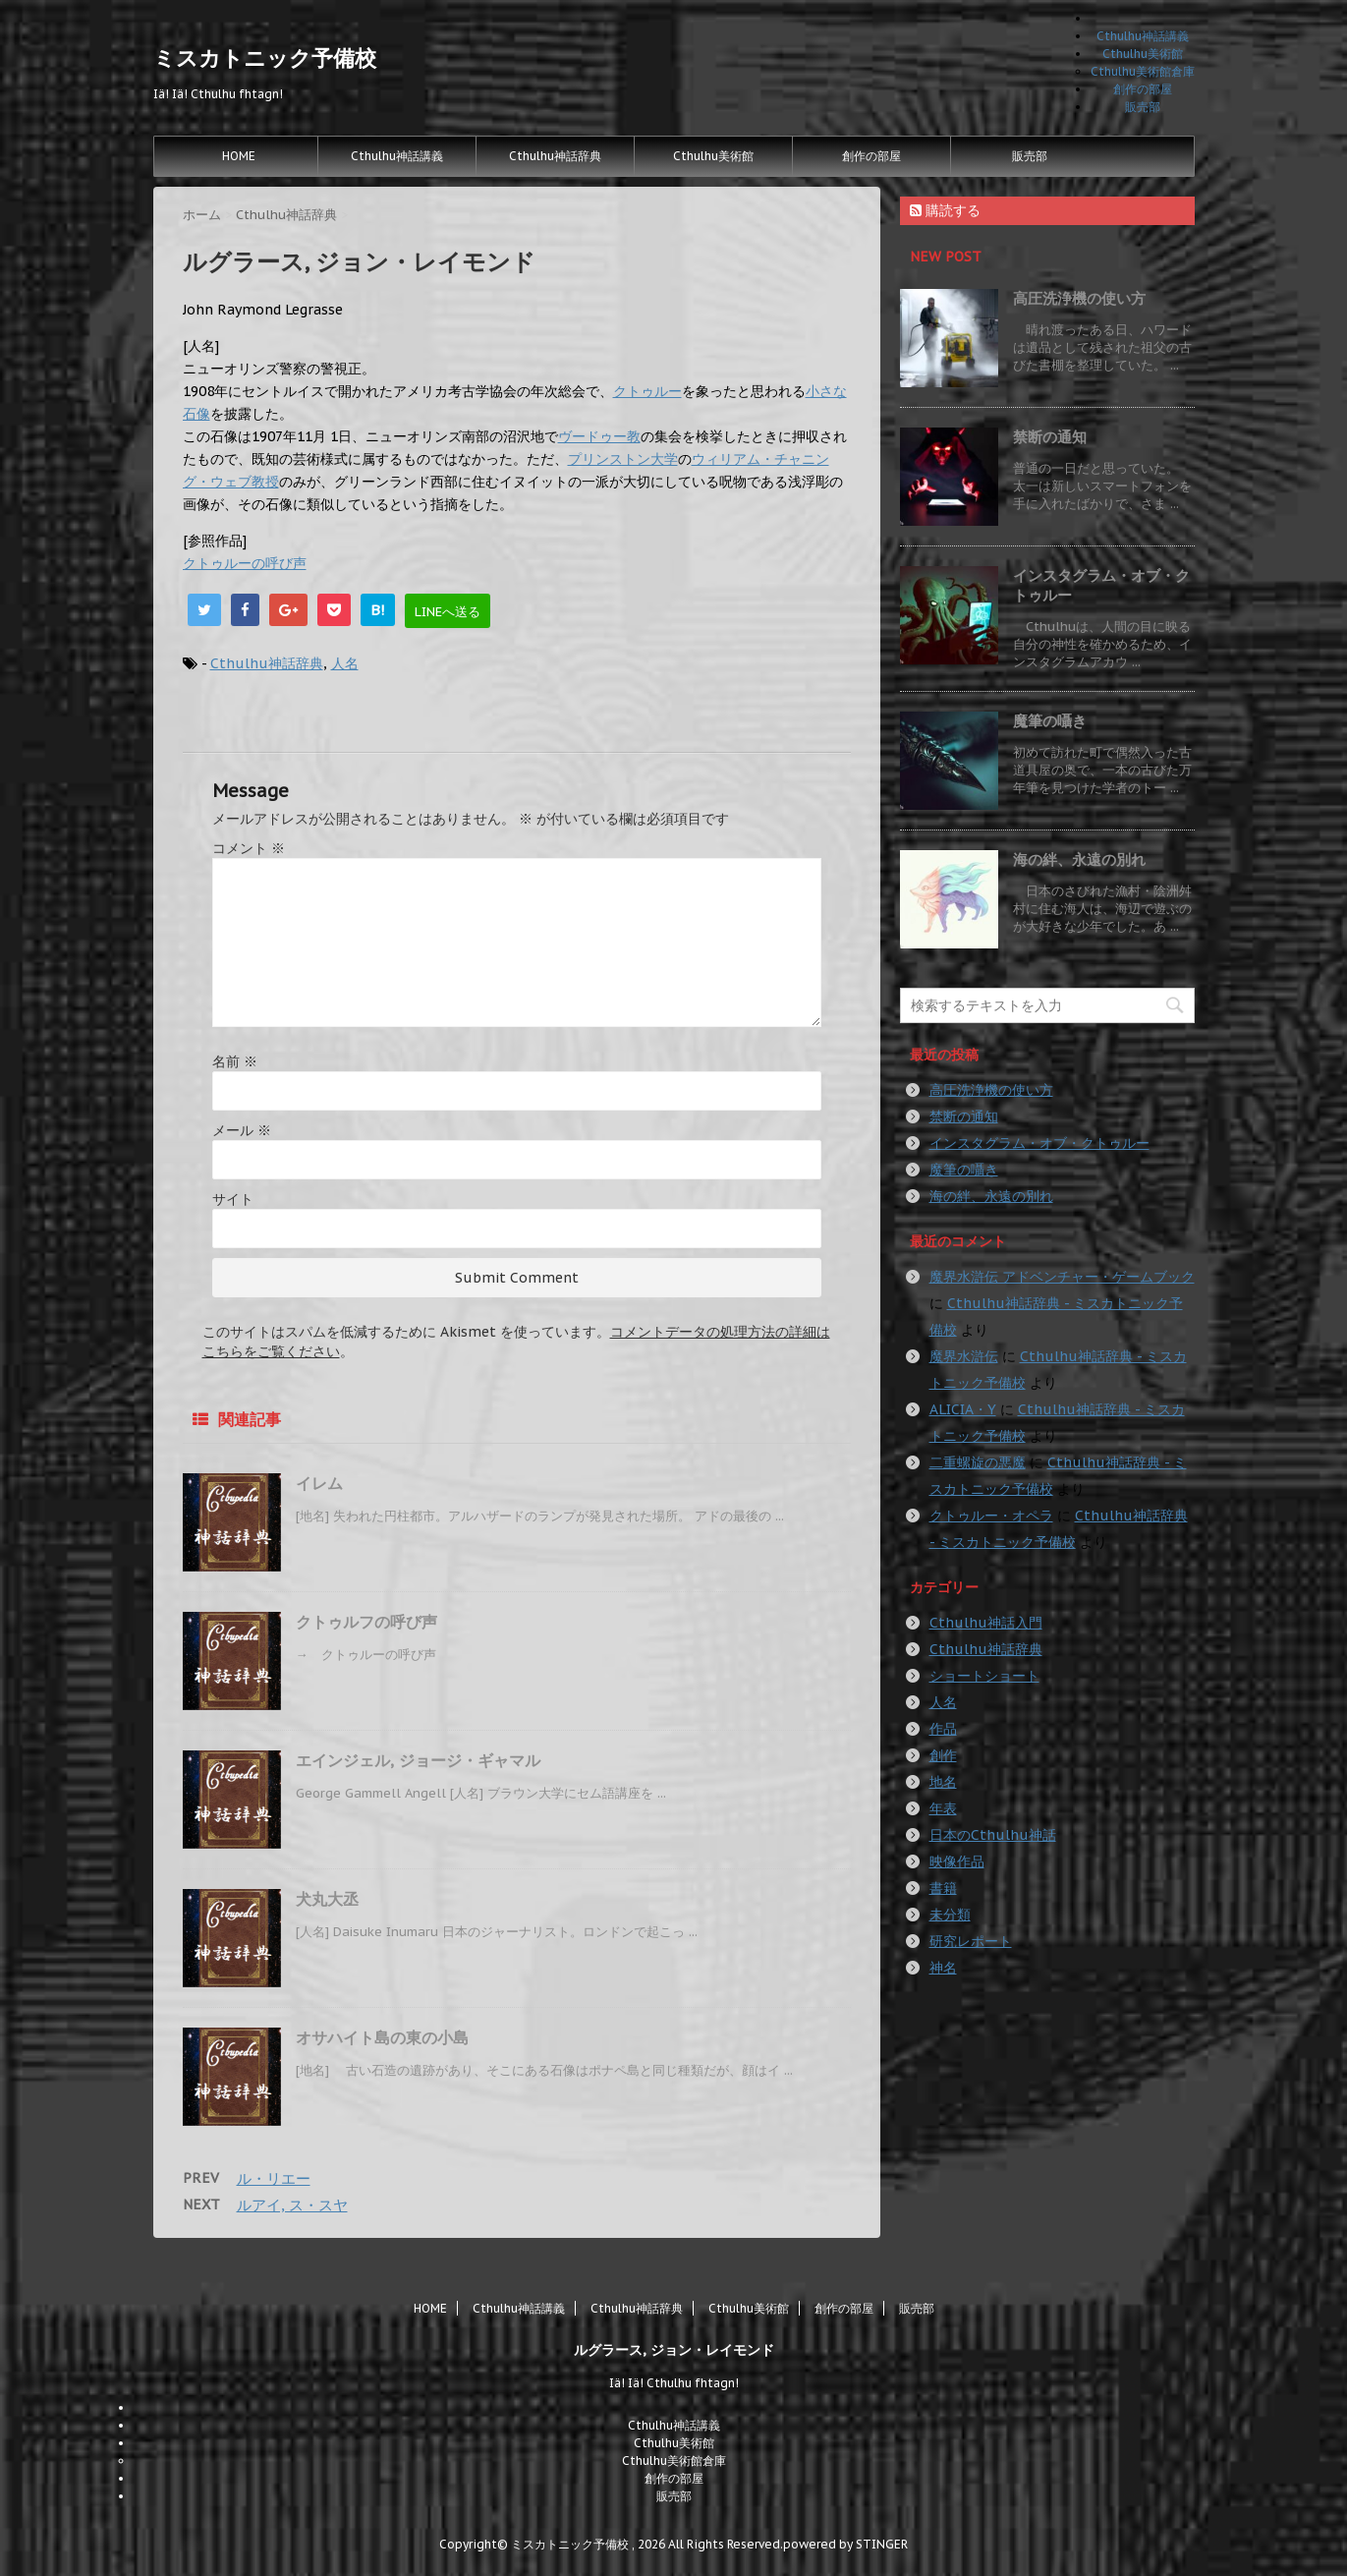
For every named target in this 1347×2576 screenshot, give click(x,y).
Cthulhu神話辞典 (555, 155)
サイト (232, 1199)
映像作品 (956, 1861)
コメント (248, 848)
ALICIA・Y (962, 1409)
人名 (345, 663)
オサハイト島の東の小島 (382, 2037)
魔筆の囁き (1050, 721)
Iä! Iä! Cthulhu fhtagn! (674, 2383)
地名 (943, 1782)
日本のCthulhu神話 (992, 1835)
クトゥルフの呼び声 (366, 1621)
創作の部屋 (1142, 89)
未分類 (950, 1914)
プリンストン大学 (623, 459)
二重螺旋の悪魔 (977, 1462)
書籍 (943, 1888)
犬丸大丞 (327, 1899)
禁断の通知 (1050, 437)
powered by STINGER (845, 2544)
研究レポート (970, 1941)
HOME (238, 155)
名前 (234, 1061)
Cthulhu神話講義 (1142, 36)
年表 (943, 1808)
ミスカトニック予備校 (264, 58)
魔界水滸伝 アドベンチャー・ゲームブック (1062, 1277)
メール (241, 1130)
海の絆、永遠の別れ (1079, 859)
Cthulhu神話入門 (985, 1622)
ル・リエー (273, 2178)
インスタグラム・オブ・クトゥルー (1039, 1143)
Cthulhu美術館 (1142, 53)
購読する (945, 210)
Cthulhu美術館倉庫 (1143, 71)
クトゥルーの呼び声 (245, 563)
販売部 (1142, 106)
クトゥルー (647, 391)
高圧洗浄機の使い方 (1079, 298)
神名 (943, 1967)
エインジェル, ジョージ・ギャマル (418, 1760)
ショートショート (984, 1676)
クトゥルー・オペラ (991, 1515)
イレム (319, 1483)
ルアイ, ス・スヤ (292, 2205)
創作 (943, 1755)
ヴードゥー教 (599, 436)
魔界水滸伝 (963, 1356)
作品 (943, 1729)
